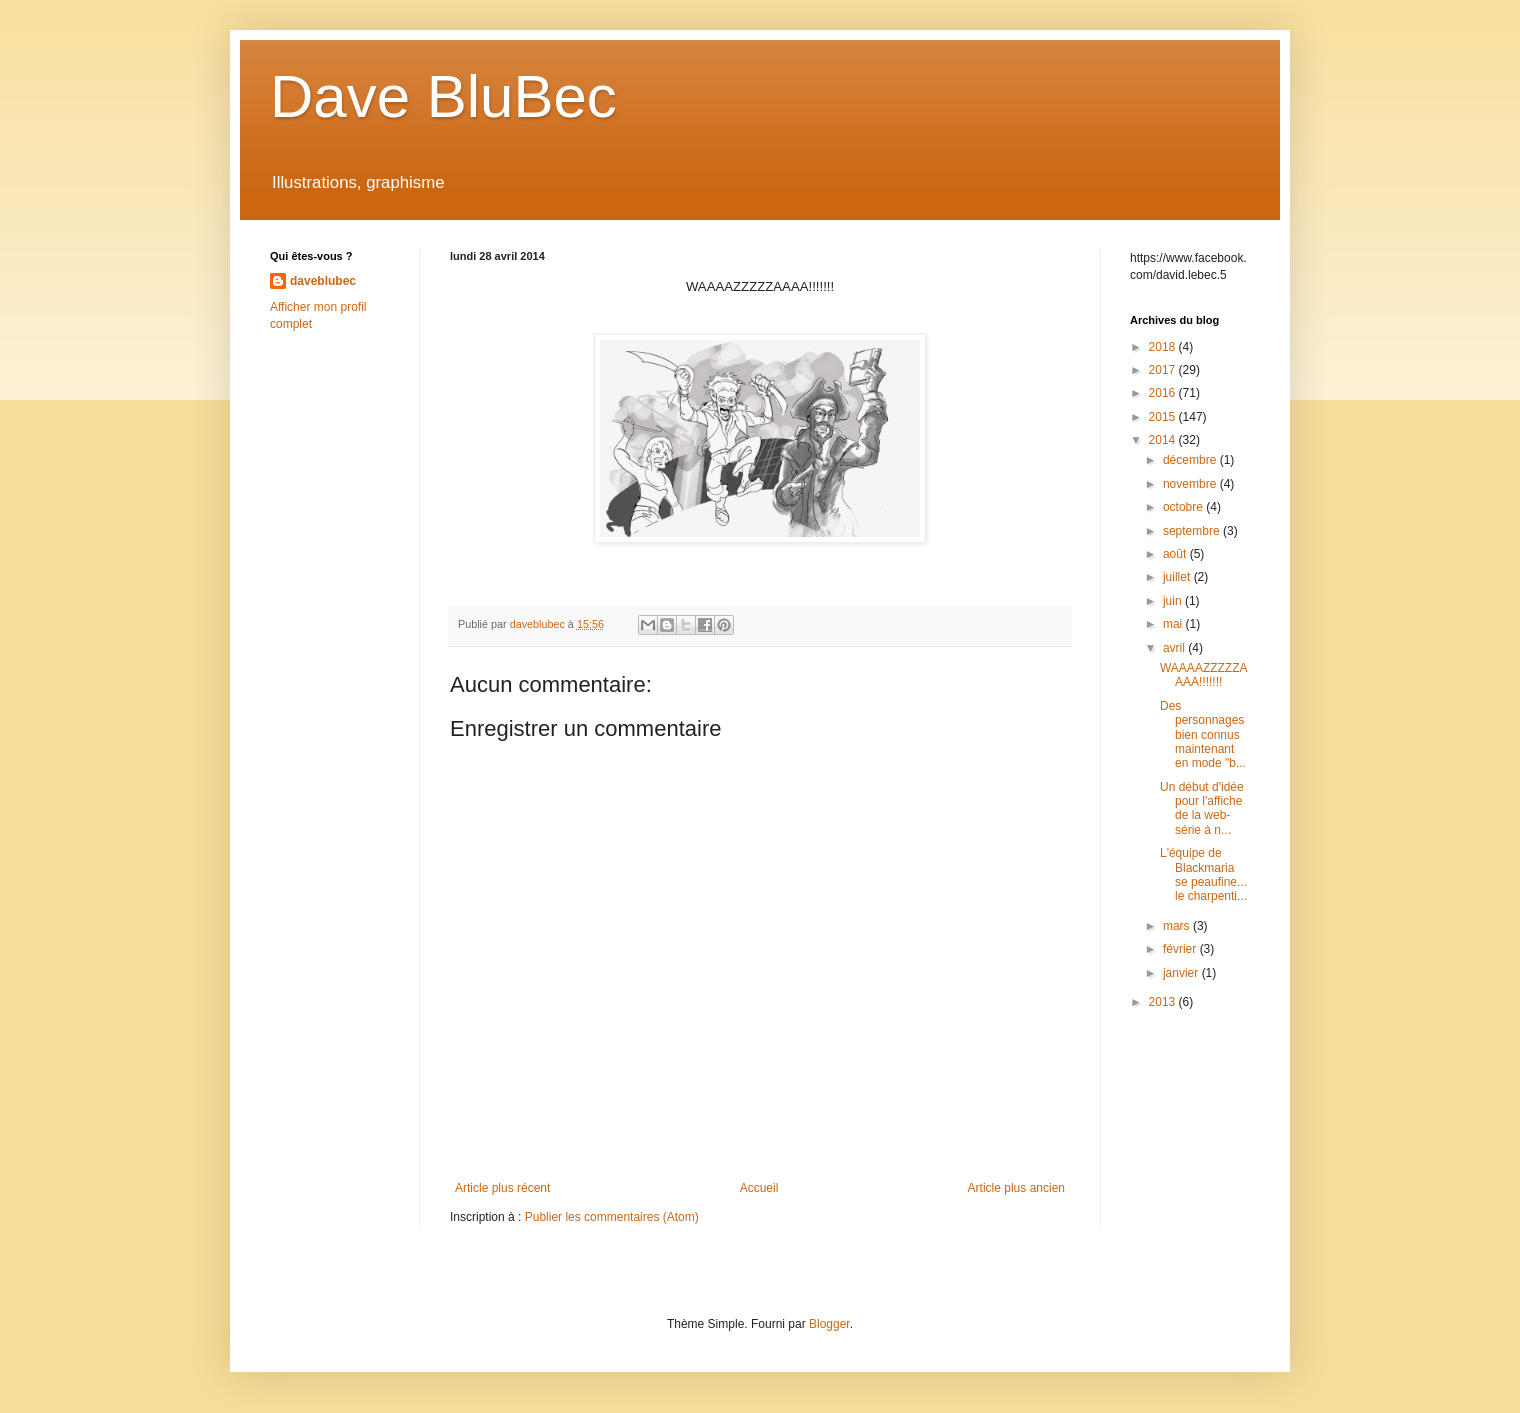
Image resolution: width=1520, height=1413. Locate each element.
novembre (1191, 484)
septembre (1193, 531)
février (1181, 949)
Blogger (829, 1324)
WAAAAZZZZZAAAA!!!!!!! (1204, 675)
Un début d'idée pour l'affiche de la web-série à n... (1202, 808)
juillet (1178, 577)
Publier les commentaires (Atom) (612, 1217)
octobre (1184, 507)
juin (1174, 601)
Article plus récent (502, 1188)
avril (1175, 648)
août (1176, 554)
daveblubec (323, 281)
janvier (1182, 973)
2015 (1164, 417)
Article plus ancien (1016, 1188)
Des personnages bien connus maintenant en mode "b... (1203, 735)
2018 (1164, 347)
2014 (1164, 440)
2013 (1164, 1002)
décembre (1191, 460)
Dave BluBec (443, 96)
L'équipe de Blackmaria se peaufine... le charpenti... (1203, 874)
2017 (1164, 370)
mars (1178, 926)
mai (1174, 624)
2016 (1164, 393)
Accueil (759, 1188)
